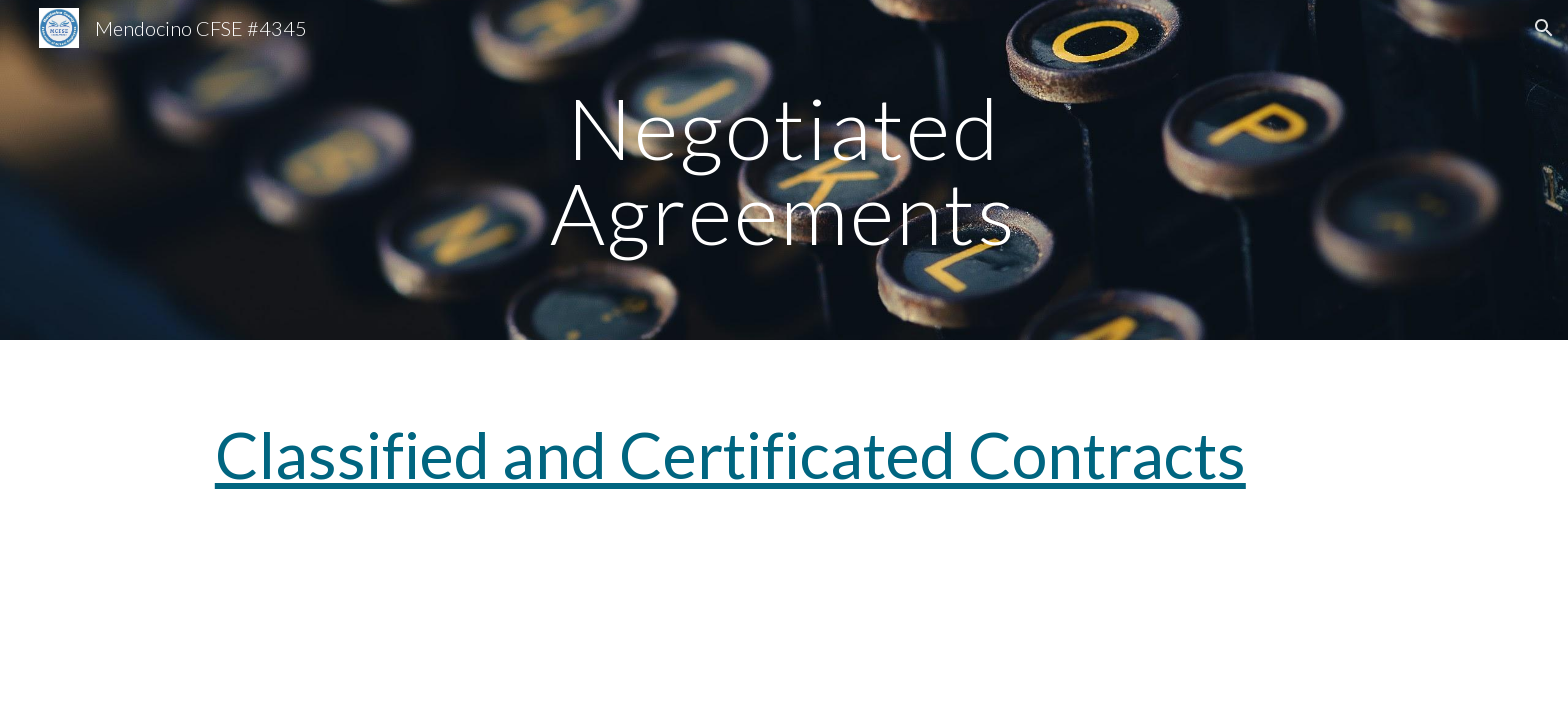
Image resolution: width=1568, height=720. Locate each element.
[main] (784, 170)
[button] (1544, 28)
